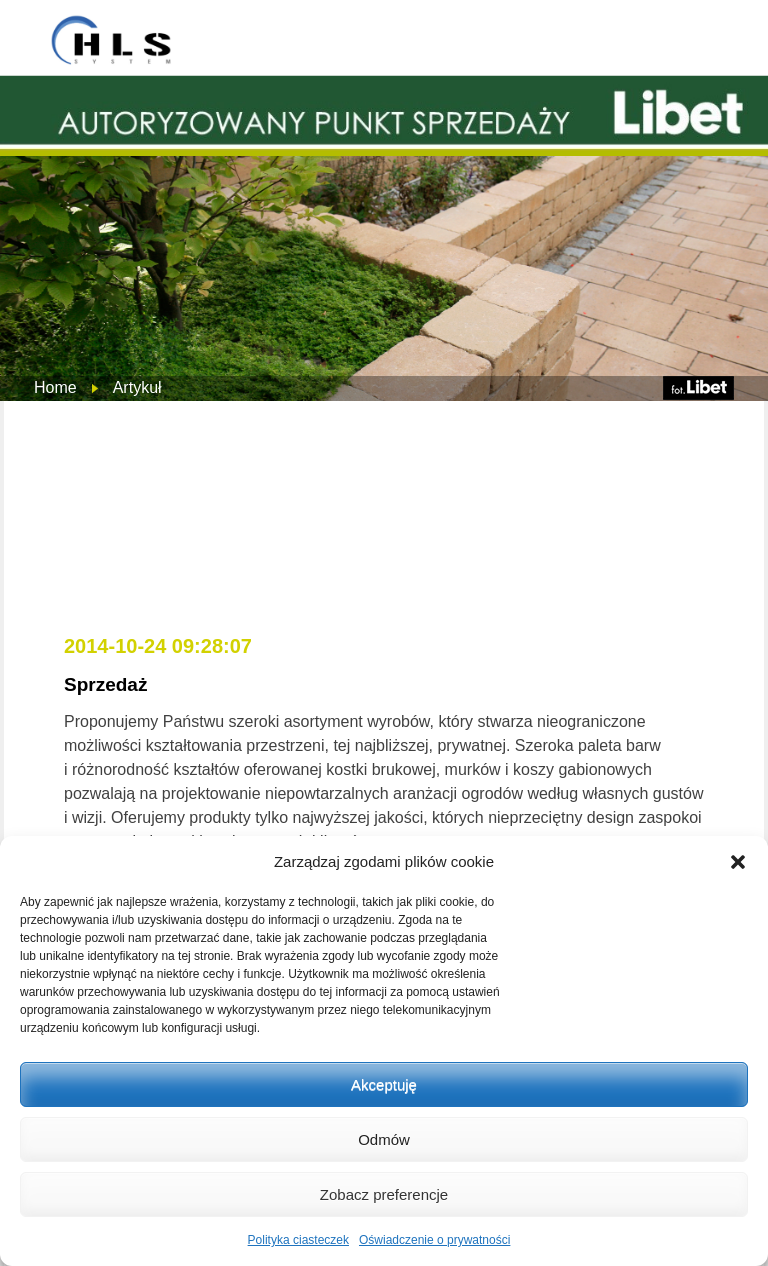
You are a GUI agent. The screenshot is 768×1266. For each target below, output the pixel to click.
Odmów (384, 1139)
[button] (738, 862)
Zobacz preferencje (384, 1194)
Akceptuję (384, 1084)
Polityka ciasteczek (298, 1240)
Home (55, 387)
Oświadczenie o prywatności (434, 1240)
